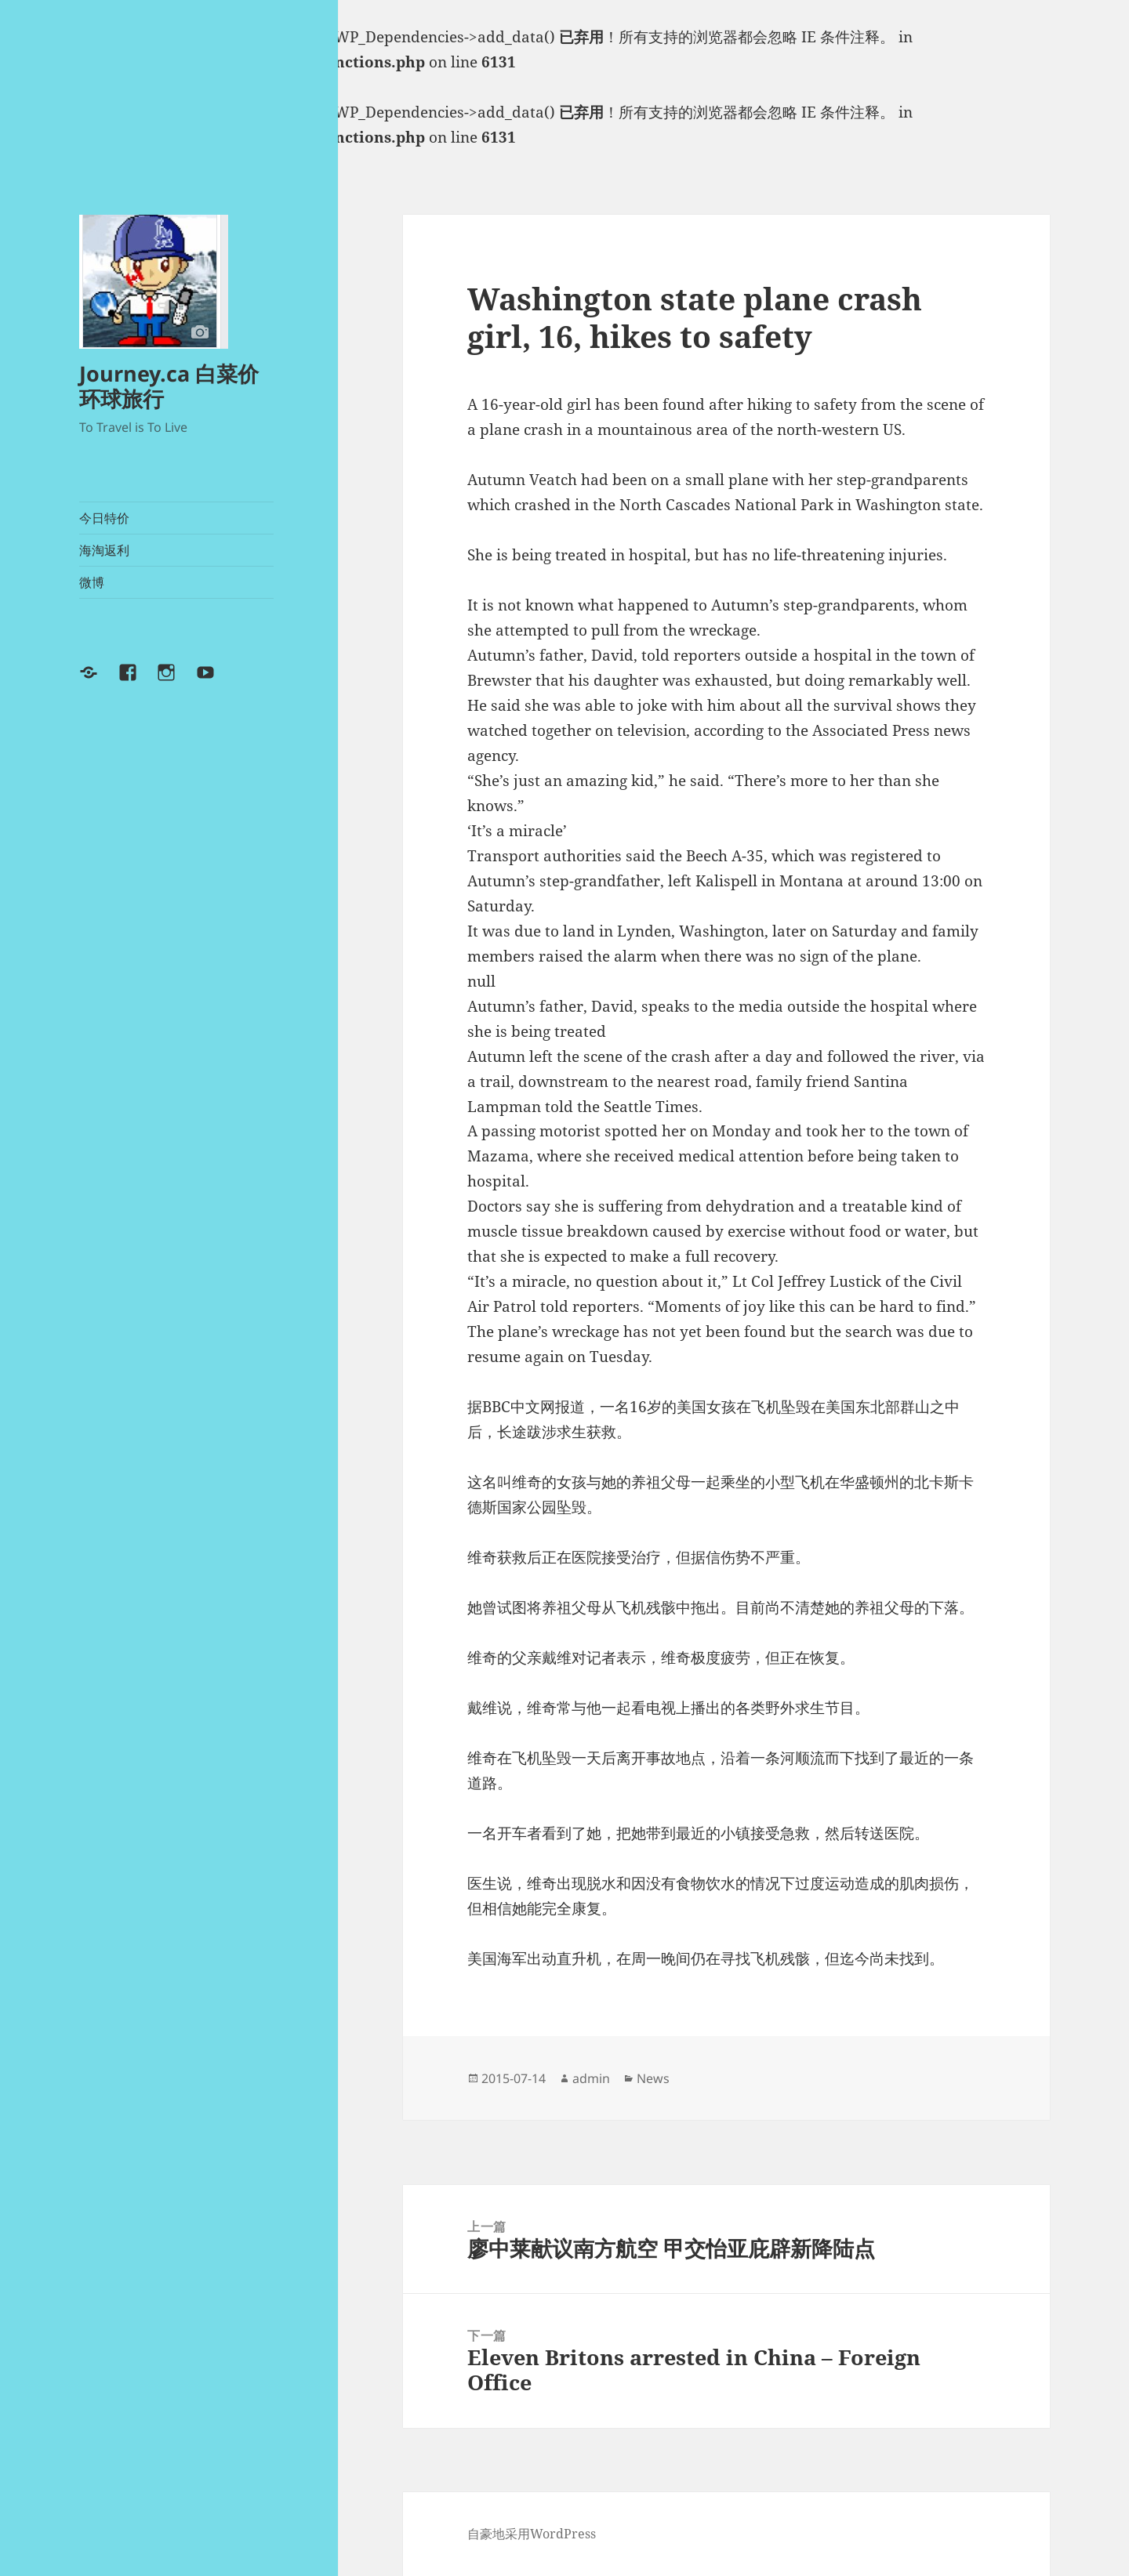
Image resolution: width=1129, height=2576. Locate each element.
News (653, 2078)
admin (591, 2078)
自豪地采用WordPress (531, 2533)
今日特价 (104, 518)
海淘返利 (104, 550)
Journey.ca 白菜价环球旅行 (169, 386)
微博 (91, 582)
